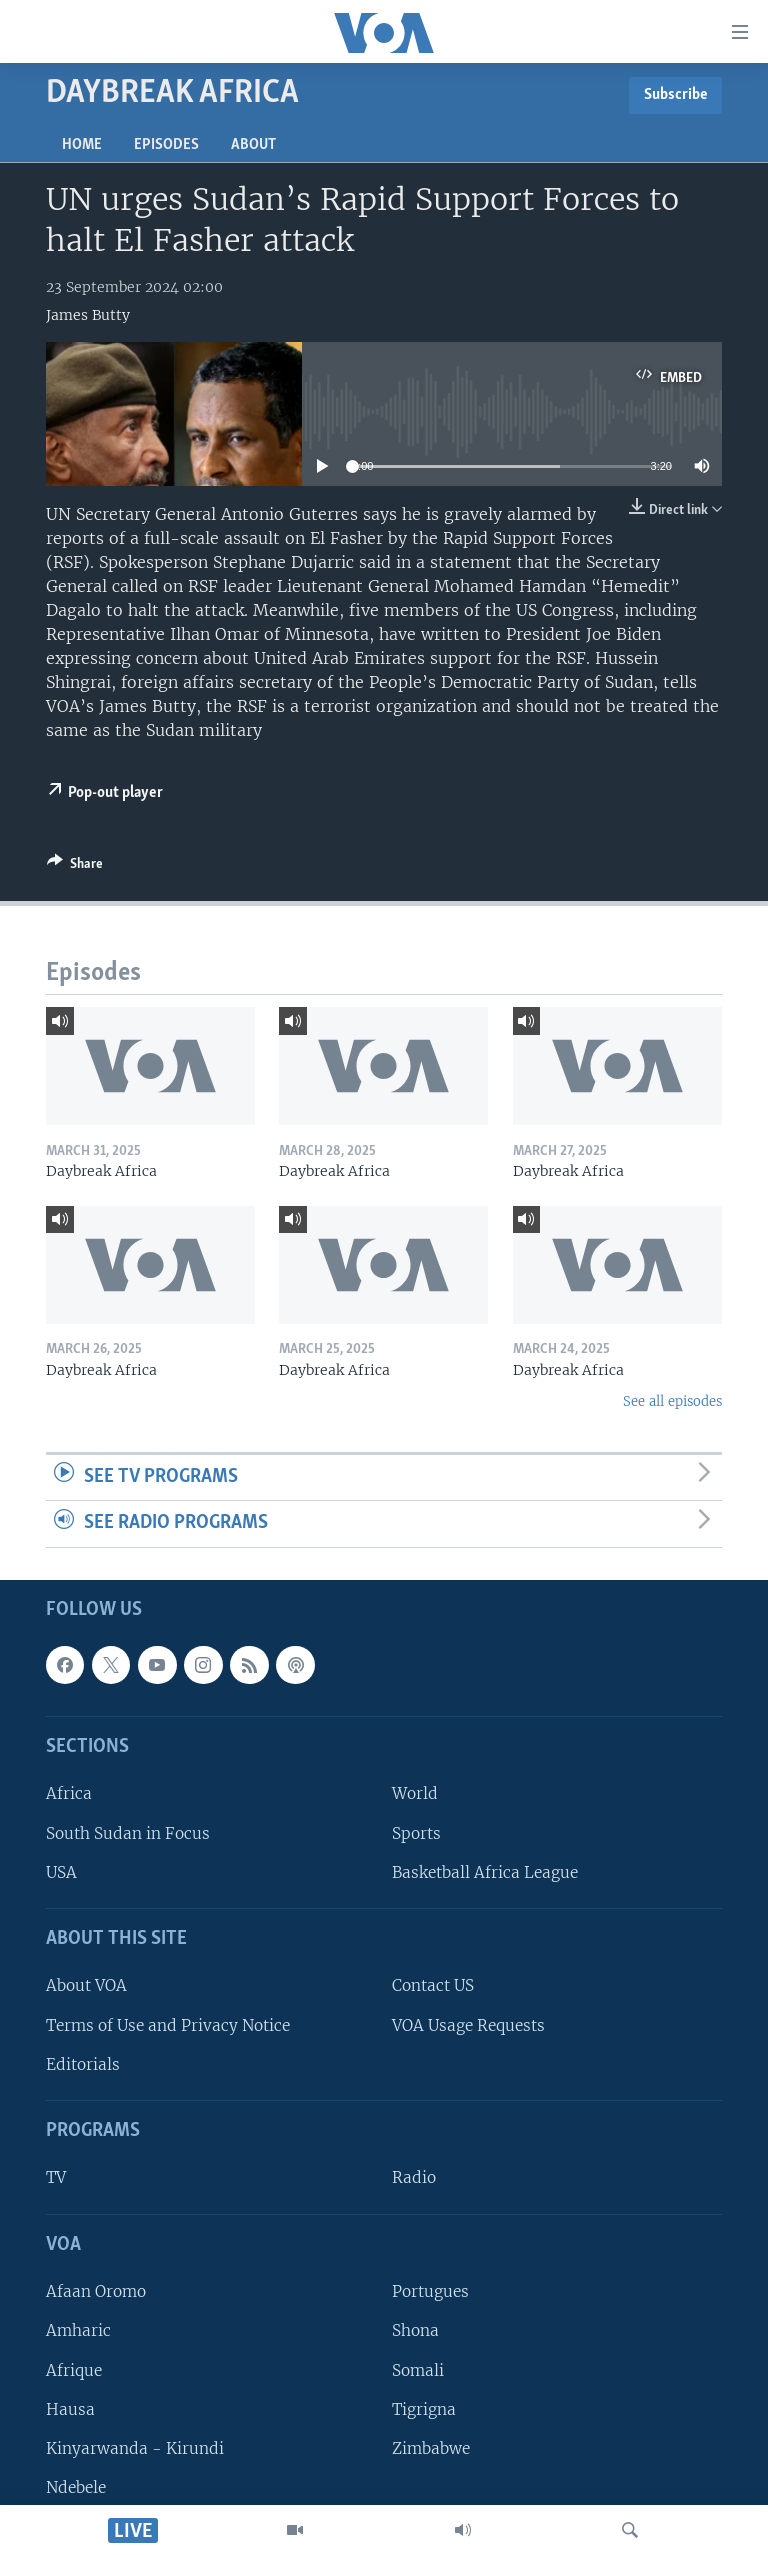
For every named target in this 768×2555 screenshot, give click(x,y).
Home (82, 145)
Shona (415, 2330)
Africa (69, 1793)
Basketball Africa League (485, 1872)
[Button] (75, 867)
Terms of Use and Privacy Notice (168, 2025)
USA (61, 1872)
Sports (416, 1833)
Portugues (430, 2291)
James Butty (88, 315)
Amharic (78, 2330)
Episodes (166, 145)
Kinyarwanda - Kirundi (135, 2448)
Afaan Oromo (96, 2291)
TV (56, 2178)
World (415, 1793)
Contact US (433, 1986)
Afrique (74, 2370)
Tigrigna (424, 2409)
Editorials (83, 2064)
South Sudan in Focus (128, 1833)
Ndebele (76, 2487)
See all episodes (672, 1401)
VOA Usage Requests (468, 2025)
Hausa (70, 2409)
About (253, 145)
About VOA (86, 1986)
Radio (414, 2178)
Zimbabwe (431, 2448)
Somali (418, 2370)
